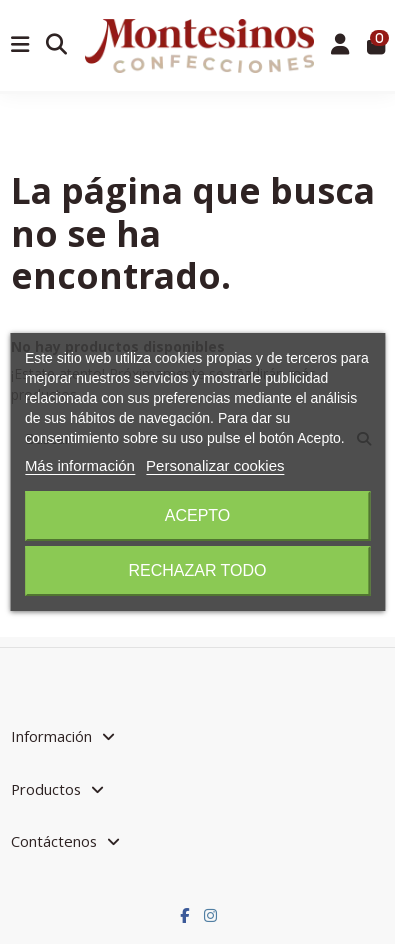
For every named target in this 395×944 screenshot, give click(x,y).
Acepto (198, 515)
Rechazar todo (197, 570)
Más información (80, 465)
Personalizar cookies (215, 465)
